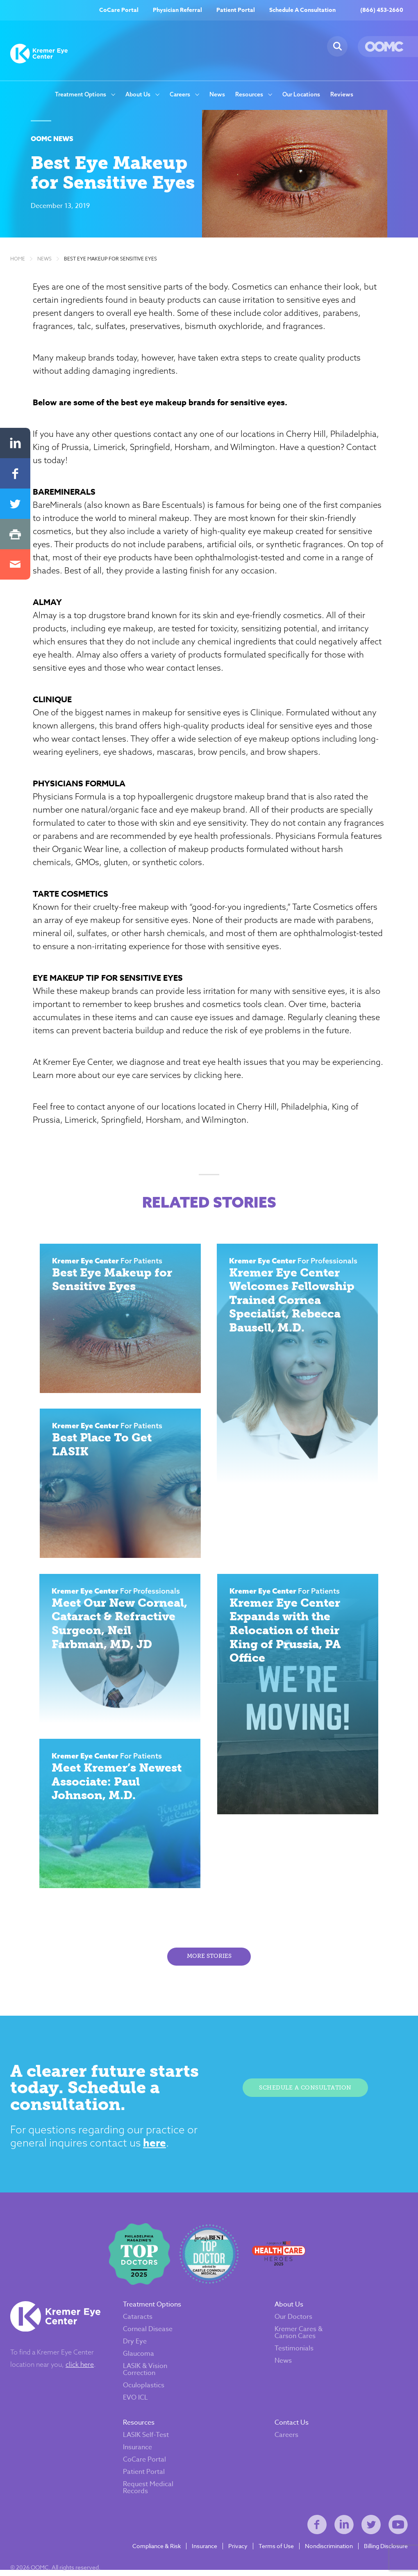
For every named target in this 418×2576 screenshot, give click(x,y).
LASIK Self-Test (146, 2440)
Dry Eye (135, 2346)
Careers (180, 94)
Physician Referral (177, 10)
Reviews (341, 94)
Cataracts (137, 2322)
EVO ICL (135, 2402)
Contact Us (292, 2427)
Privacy (238, 2551)
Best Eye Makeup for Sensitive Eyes (110, 260)
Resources (249, 94)
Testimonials (294, 2353)
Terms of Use (276, 2551)
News (217, 94)
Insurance (137, 2452)
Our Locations (301, 94)
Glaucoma (138, 2359)
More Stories (209, 1958)
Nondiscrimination (329, 2551)
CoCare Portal (119, 10)
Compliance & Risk (156, 2551)
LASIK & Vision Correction (145, 2374)
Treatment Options (80, 94)
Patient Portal (235, 10)
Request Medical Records (148, 2492)
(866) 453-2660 (381, 10)
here (156, 2147)
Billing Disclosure (386, 2551)
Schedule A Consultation (302, 10)
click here (80, 2369)
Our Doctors (293, 2322)
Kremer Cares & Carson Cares (299, 2337)
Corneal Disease (148, 2334)
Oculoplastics (143, 2390)
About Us (137, 94)
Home (17, 260)
